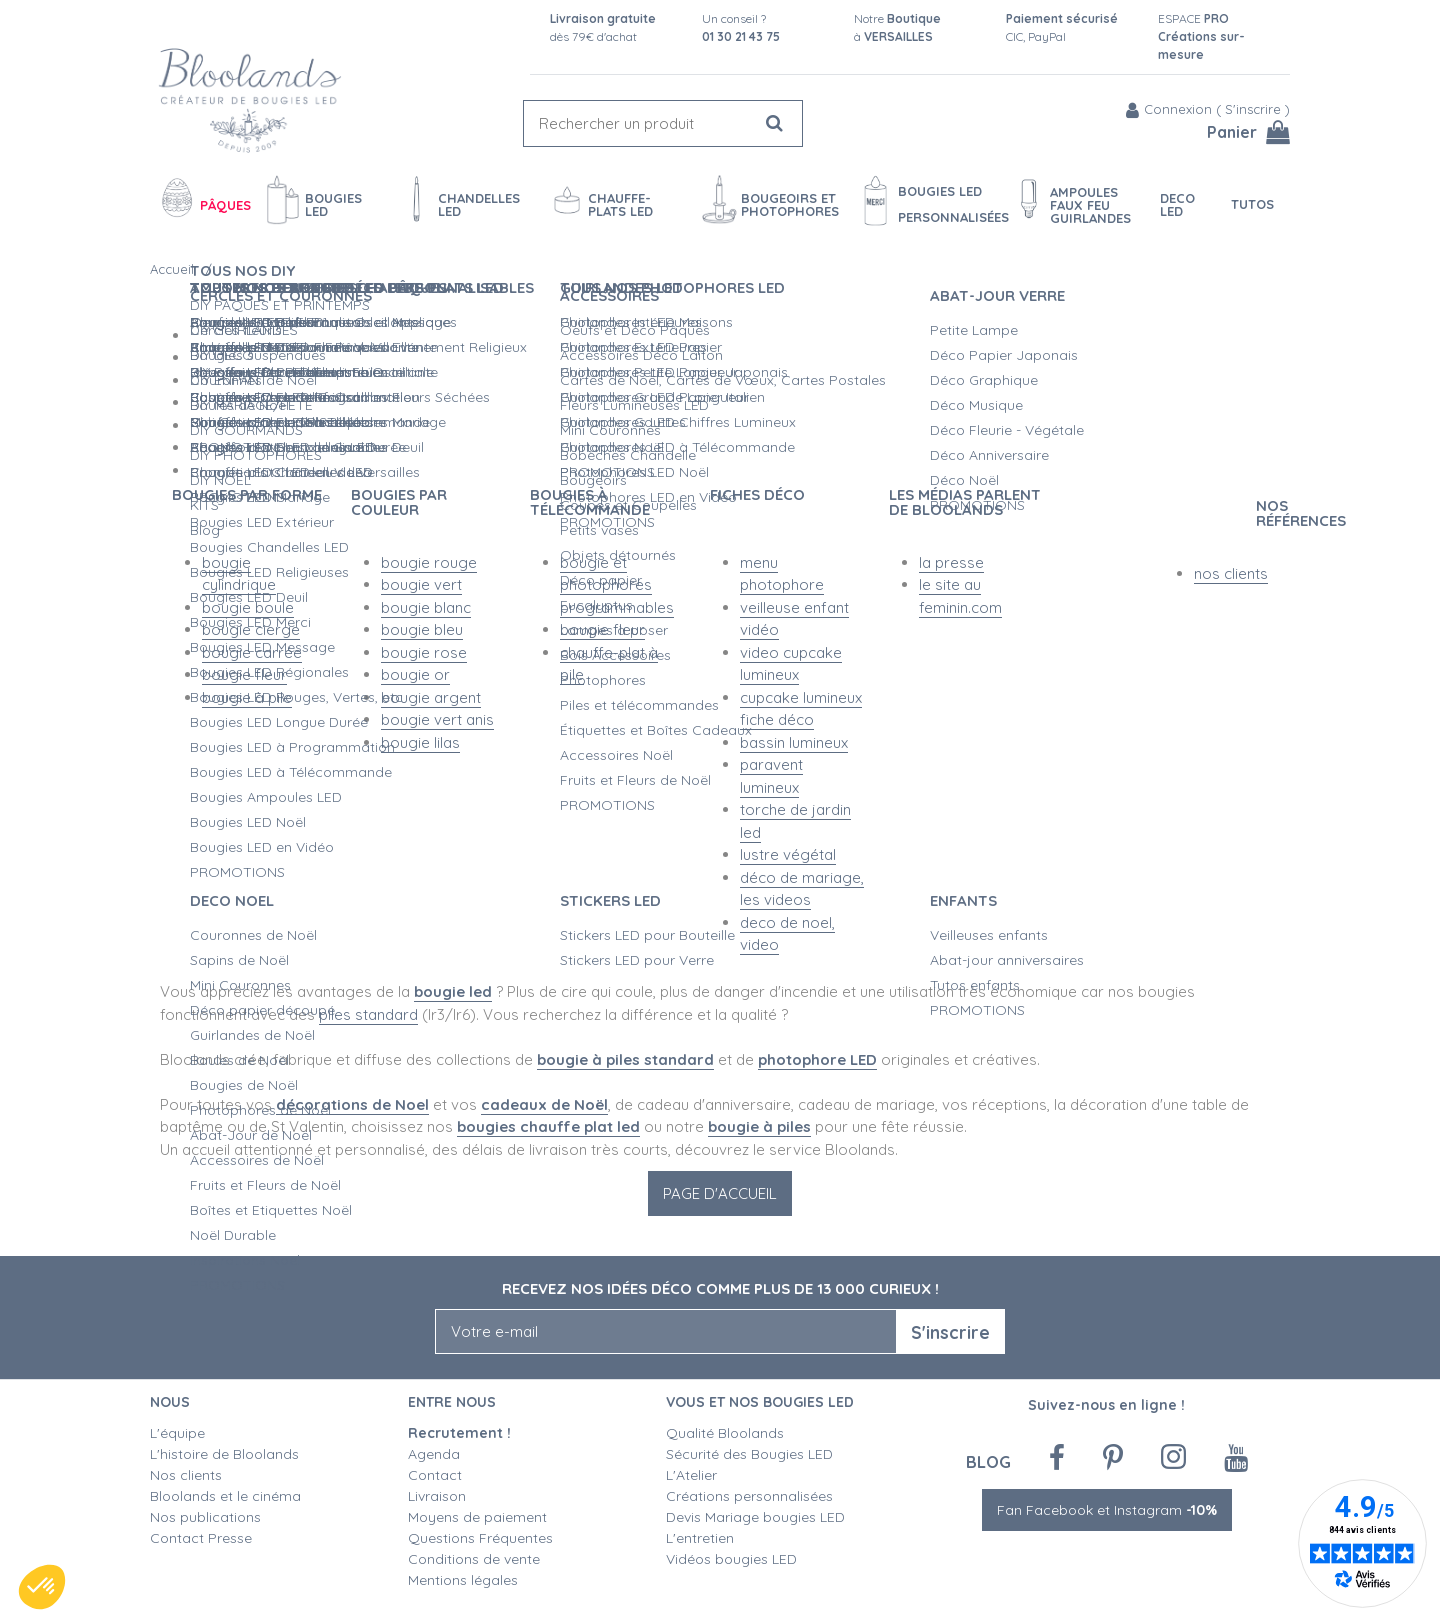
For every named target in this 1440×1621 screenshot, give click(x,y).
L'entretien (700, 1538)
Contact (435, 1475)
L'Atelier (691, 1475)
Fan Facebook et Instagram (1107, 1510)
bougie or (415, 674)
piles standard (368, 1014)
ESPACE (1201, 36)
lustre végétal (788, 854)
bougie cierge (251, 629)
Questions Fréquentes (480, 1538)
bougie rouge (429, 562)
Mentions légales (463, 1580)
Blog (988, 1461)
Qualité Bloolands (725, 1433)
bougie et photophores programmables (617, 585)
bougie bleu (422, 629)
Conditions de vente (474, 1559)
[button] (42, 1587)
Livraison (437, 1496)
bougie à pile (247, 697)
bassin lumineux (794, 742)
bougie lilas (420, 742)
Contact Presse (201, 1538)
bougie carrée (252, 652)
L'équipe (177, 1433)
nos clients (1231, 573)
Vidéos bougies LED (731, 1559)
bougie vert (421, 584)
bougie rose (424, 652)
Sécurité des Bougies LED (751, 1454)
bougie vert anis (437, 719)
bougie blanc (426, 607)
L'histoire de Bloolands (224, 1454)
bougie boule (248, 607)
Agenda (434, 1454)
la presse (951, 562)
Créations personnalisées (749, 1496)
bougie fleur (244, 674)
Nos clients (186, 1475)
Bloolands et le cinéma (225, 1496)
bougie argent (431, 697)
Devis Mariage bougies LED (755, 1517)
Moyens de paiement (477, 1517)
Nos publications (205, 1517)
